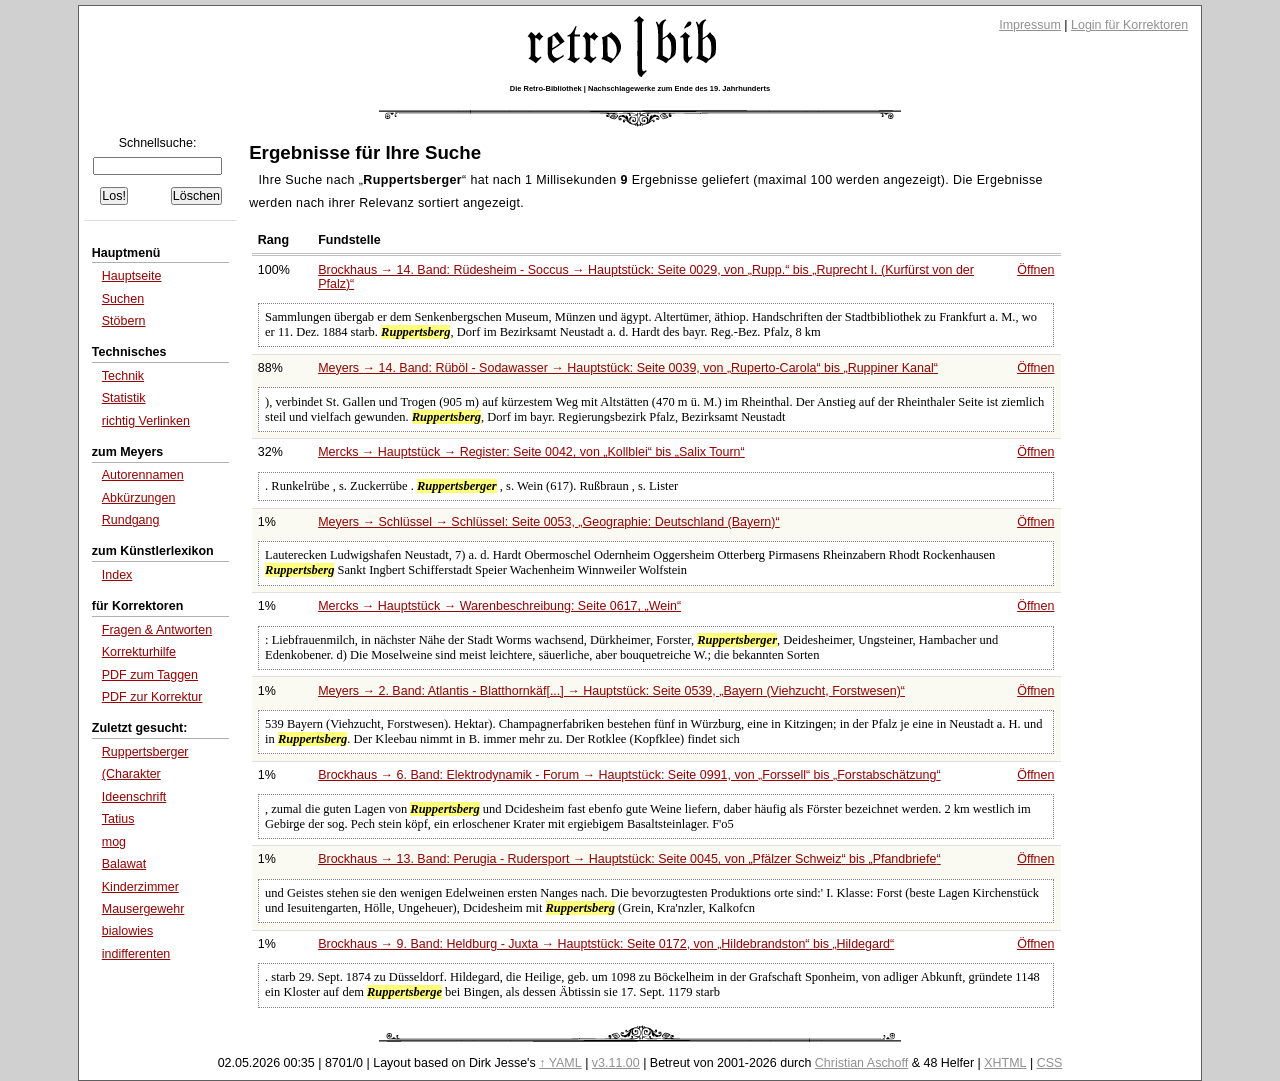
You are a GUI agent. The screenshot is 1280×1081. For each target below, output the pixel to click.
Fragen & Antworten (157, 630)
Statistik (124, 398)
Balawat (124, 864)
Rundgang (131, 520)
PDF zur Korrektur (152, 697)
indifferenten (136, 954)
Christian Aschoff (861, 1063)
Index (117, 575)
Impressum (1030, 25)
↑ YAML (560, 1063)
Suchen (123, 299)
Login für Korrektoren (1129, 25)
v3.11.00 (616, 1063)
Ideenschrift (134, 797)
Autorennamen (143, 475)
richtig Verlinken (146, 421)
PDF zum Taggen (150, 675)
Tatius (118, 819)
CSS (1050, 1063)
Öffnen (1035, 270)
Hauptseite (132, 276)
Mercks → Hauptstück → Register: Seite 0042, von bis (531, 452)
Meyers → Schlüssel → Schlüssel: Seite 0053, (548, 522)
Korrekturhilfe (139, 652)
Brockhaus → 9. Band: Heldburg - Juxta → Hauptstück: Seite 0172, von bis (606, 944)
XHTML (1005, 1063)
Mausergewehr (143, 909)
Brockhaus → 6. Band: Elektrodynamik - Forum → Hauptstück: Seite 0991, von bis (629, 775)
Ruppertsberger (145, 752)
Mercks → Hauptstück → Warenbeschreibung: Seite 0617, (499, 606)
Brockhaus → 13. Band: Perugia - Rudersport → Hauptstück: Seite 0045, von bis (629, 859)
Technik (123, 376)
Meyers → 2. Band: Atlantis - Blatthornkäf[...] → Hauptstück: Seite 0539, (611, 691)
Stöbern (124, 321)
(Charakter (131, 774)
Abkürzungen (139, 498)
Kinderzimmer (140, 887)
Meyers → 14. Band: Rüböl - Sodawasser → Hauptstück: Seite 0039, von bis (628, 368)
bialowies (127, 931)
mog (114, 842)
